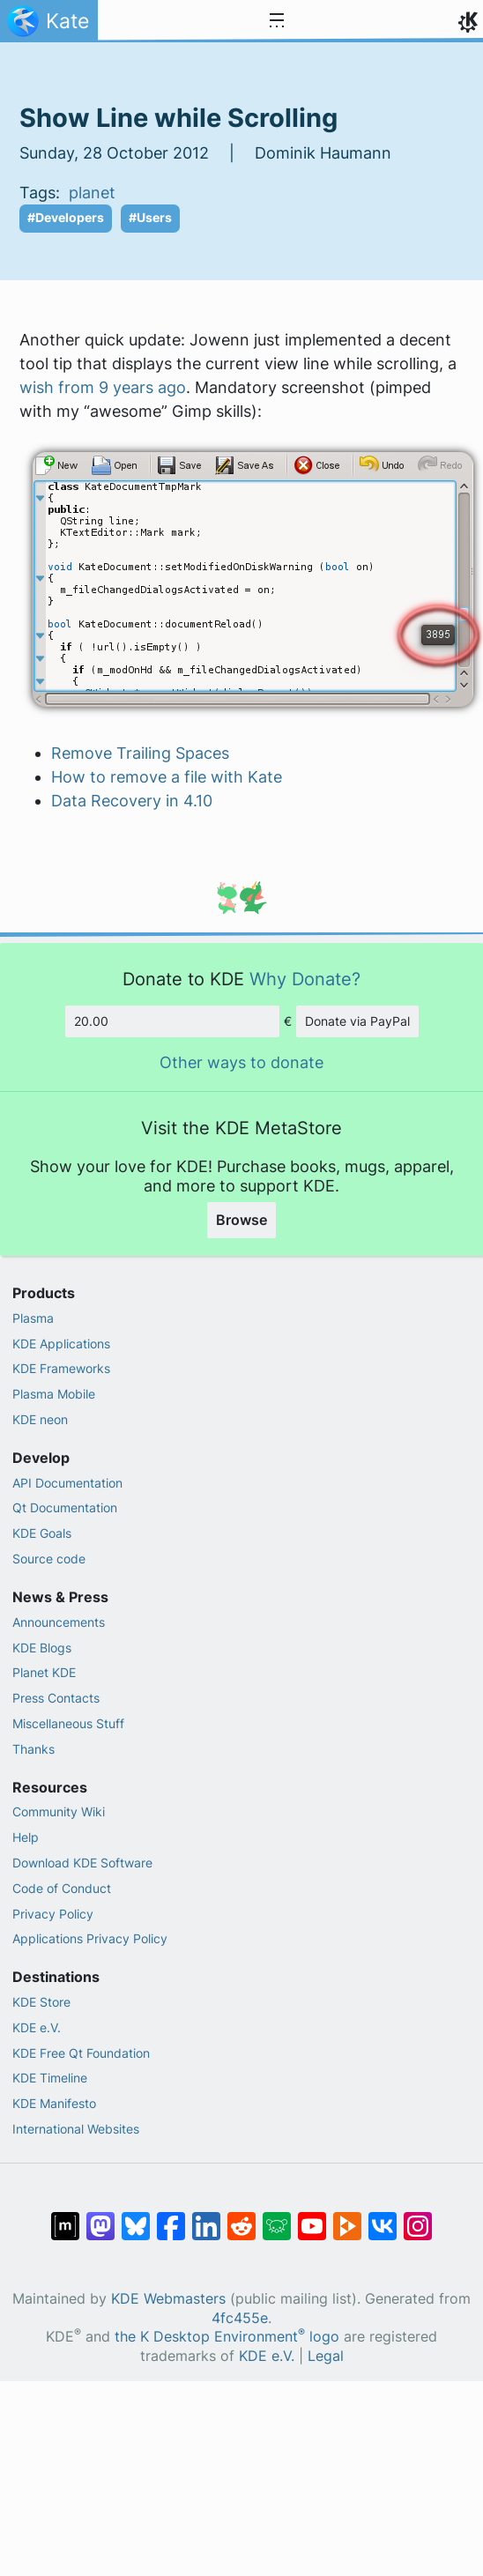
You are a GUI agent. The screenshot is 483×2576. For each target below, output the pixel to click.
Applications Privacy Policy (89, 1938)
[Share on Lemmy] (277, 2217)
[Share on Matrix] (65, 2217)
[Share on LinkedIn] (206, 2217)
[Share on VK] (382, 2217)
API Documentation (67, 1482)
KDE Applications (61, 1343)
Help (25, 1837)
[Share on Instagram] (418, 2217)
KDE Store (41, 2001)
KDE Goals (41, 1533)
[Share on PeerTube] (347, 2217)
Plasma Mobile (53, 1393)
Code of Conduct (61, 1888)
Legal (326, 2356)
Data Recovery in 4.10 (131, 800)
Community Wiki (58, 1811)
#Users (150, 218)
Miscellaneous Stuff (68, 1723)
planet (92, 192)
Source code (48, 1558)
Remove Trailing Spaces (140, 753)
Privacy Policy (52, 1913)
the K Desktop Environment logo (227, 2336)
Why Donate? (304, 979)
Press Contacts (56, 1697)
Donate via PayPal (357, 1020)
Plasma (33, 1317)
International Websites (75, 2128)
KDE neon (40, 1419)
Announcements (58, 1622)
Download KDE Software (82, 1862)
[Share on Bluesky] (136, 2217)
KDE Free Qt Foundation (81, 2052)
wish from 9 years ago (102, 387)
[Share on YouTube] (312, 2217)
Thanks (33, 1748)
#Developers (65, 218)
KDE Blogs (41, 1647)
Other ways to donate (241, 1062)
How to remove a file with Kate (166, 777)
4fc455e (240, 2318)
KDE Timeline (49, 2077)
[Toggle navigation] (277, 21)
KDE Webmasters (168, 2298)
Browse (241, 1220)
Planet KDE (44, 1672)
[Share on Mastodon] (100, 2217)
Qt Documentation (64, 1507)
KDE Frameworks (61, 1368)
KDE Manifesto (54, 2103)
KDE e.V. (36, 2027)
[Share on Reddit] (241, 2217)
